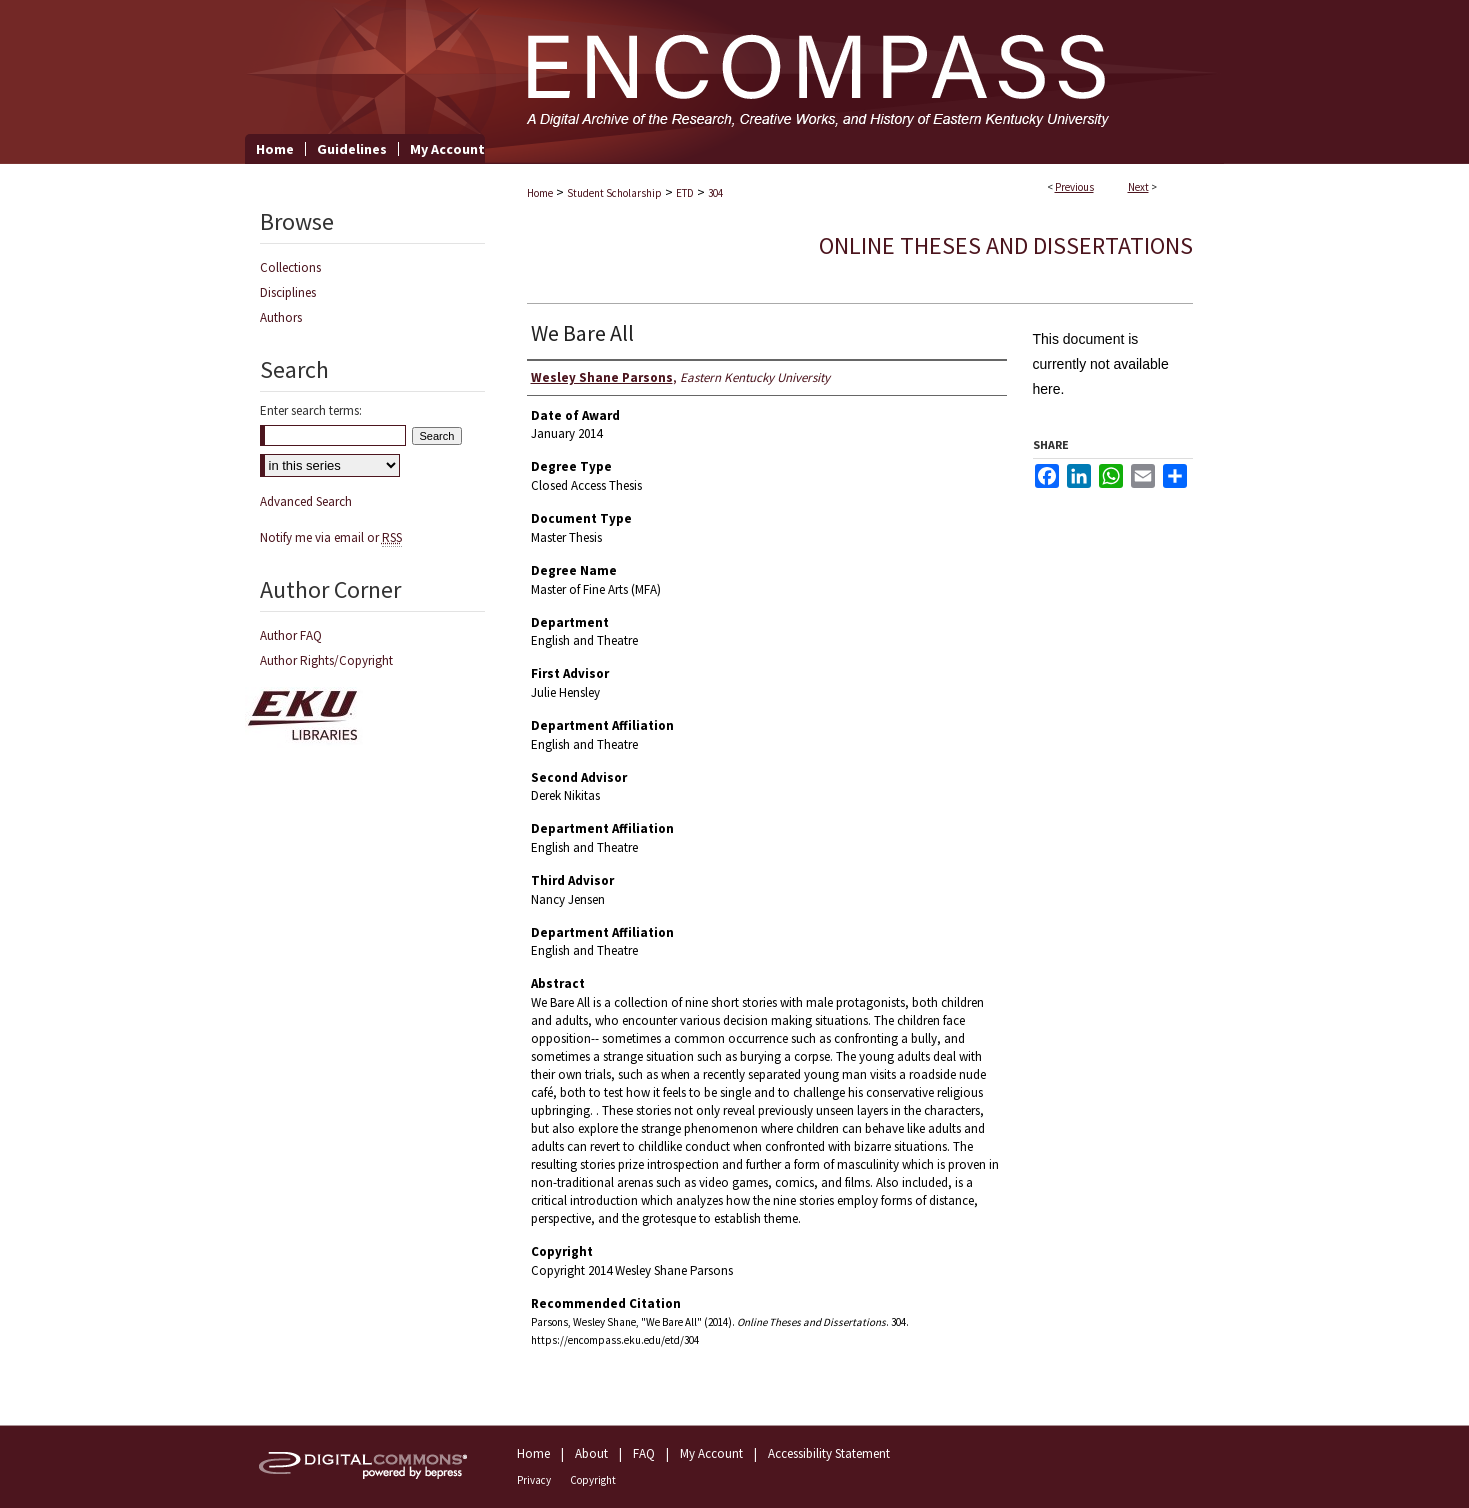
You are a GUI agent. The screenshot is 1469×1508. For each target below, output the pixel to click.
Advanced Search (306, 501)
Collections (290, 267)
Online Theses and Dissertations (1006, 245)
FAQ (644, 1453)
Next (1138, 187)
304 (715, 193)
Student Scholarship (614, 193)
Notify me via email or (331, 537)
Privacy (534, 1480)
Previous (1074, 187)
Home (540, 193)
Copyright (593, 1480)
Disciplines (288, 292)
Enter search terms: (311, 410)
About (591, 1453)
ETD (685, 193)
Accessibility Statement (829, 1453)
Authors (281, 317)
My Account (711, 1453)
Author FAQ (291, 635)
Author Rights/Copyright (326, 660)
